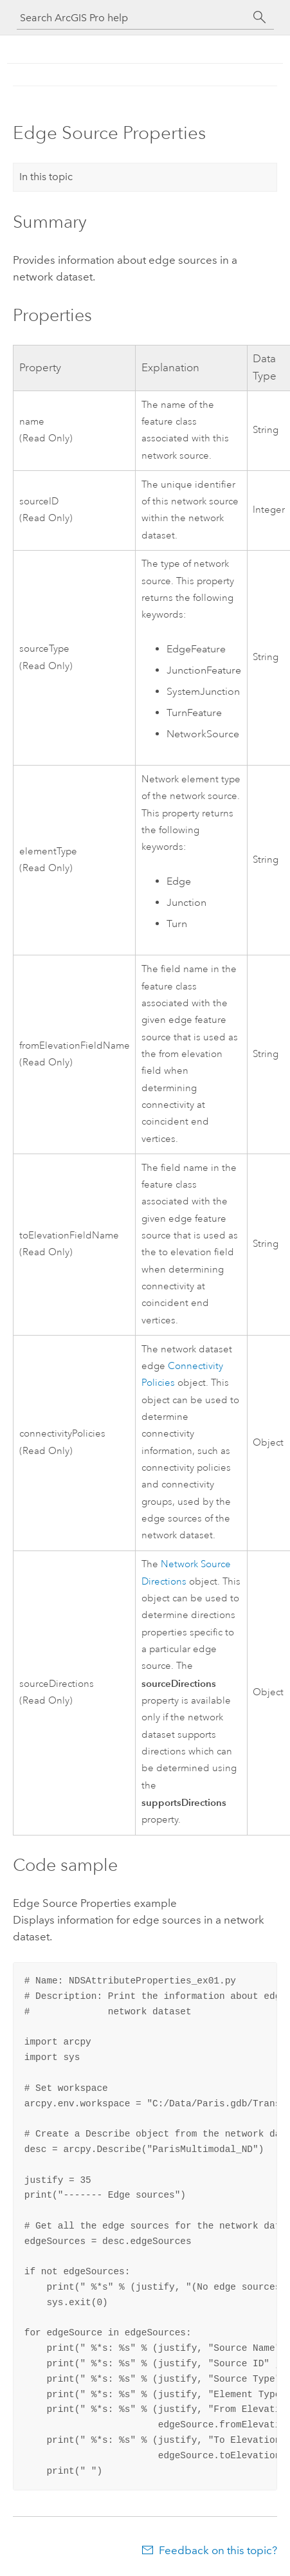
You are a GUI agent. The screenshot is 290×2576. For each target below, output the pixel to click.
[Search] (259, 17)
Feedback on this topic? (218, 2550)
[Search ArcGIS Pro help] (132, 17)
